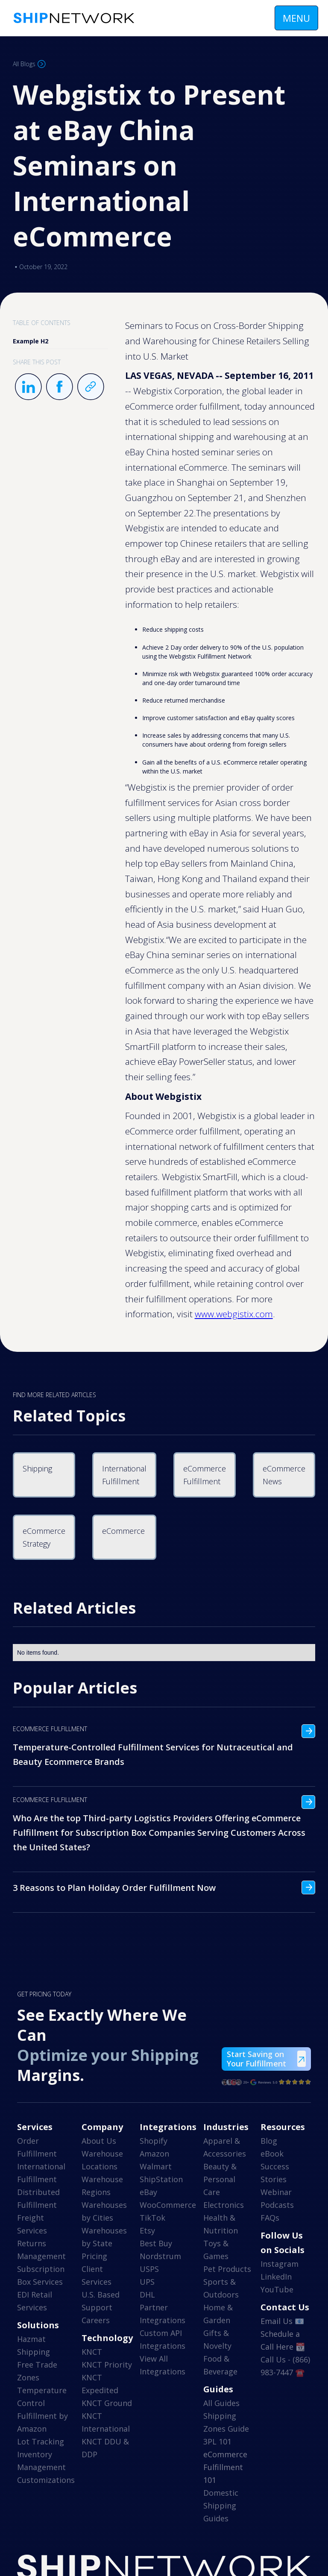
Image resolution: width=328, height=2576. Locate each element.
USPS (149, 2269)
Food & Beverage (220, 2365)
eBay (148, 2192)
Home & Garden (218, 2313)
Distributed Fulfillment (38, 2198)
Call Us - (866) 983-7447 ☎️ (285, 2365)
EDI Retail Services (34, 2300)
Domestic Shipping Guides (220, 2505)
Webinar (276, 2192)
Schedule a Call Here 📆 (283, 2340)
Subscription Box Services (40, 2275)
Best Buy (156, 2243)
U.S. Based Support (101, 2300)
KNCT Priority (107, 2364)
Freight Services (32, 2224)
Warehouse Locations (102, 2160)
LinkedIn (276, 2276)
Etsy (147, 2230)
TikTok (152, 2218)
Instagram (280, 2264)
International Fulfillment (41, 2172)
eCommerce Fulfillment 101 (225, 2467)
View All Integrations (162, 2365)
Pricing (94, 2256)
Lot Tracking (40, 2441)
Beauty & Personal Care (220, 2179)
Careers (96, 2320)
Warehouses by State (104, 2236)
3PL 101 (217, 2441)
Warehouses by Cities (104, 2211)
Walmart (156, 2166)
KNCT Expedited (100, 2383)
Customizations (46, 2480)
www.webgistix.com (234, 1314)
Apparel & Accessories (224, 2147)
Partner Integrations (162, 2313)
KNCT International (106, 2422)
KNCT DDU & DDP (105, 2447)
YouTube (277, 2289)
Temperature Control (42, 2396)
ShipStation (161, 2179)
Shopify (153, 2141)
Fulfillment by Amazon (42, 2422)
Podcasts (277, 2205)
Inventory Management (41, 2460)
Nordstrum (160, 2256)
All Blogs (24, 64)
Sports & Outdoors (221, 2288)
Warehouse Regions (102, 2185)
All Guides (221, 2403)
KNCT (92, 2352)
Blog (269, 2141)
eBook (272, 2153)
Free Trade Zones (37, 2371)
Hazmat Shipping (33, 2345)
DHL (147, 2294)
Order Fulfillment (37, 2147)
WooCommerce (168, 2205)
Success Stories (275, 2172)
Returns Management (41, 2249)
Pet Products (227, 2269)
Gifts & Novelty (217, 2339)
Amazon (154, 2153)
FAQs (270, 2218)
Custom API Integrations (162, 2339)
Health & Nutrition (220, 2224)
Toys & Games (215, 2249)
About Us (99, 2141)
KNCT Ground (107, 2403)
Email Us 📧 (282, 2321)
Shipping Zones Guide (226, 2422)
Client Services (96, 2275)
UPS (147, 2282)
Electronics (223, 2205)
